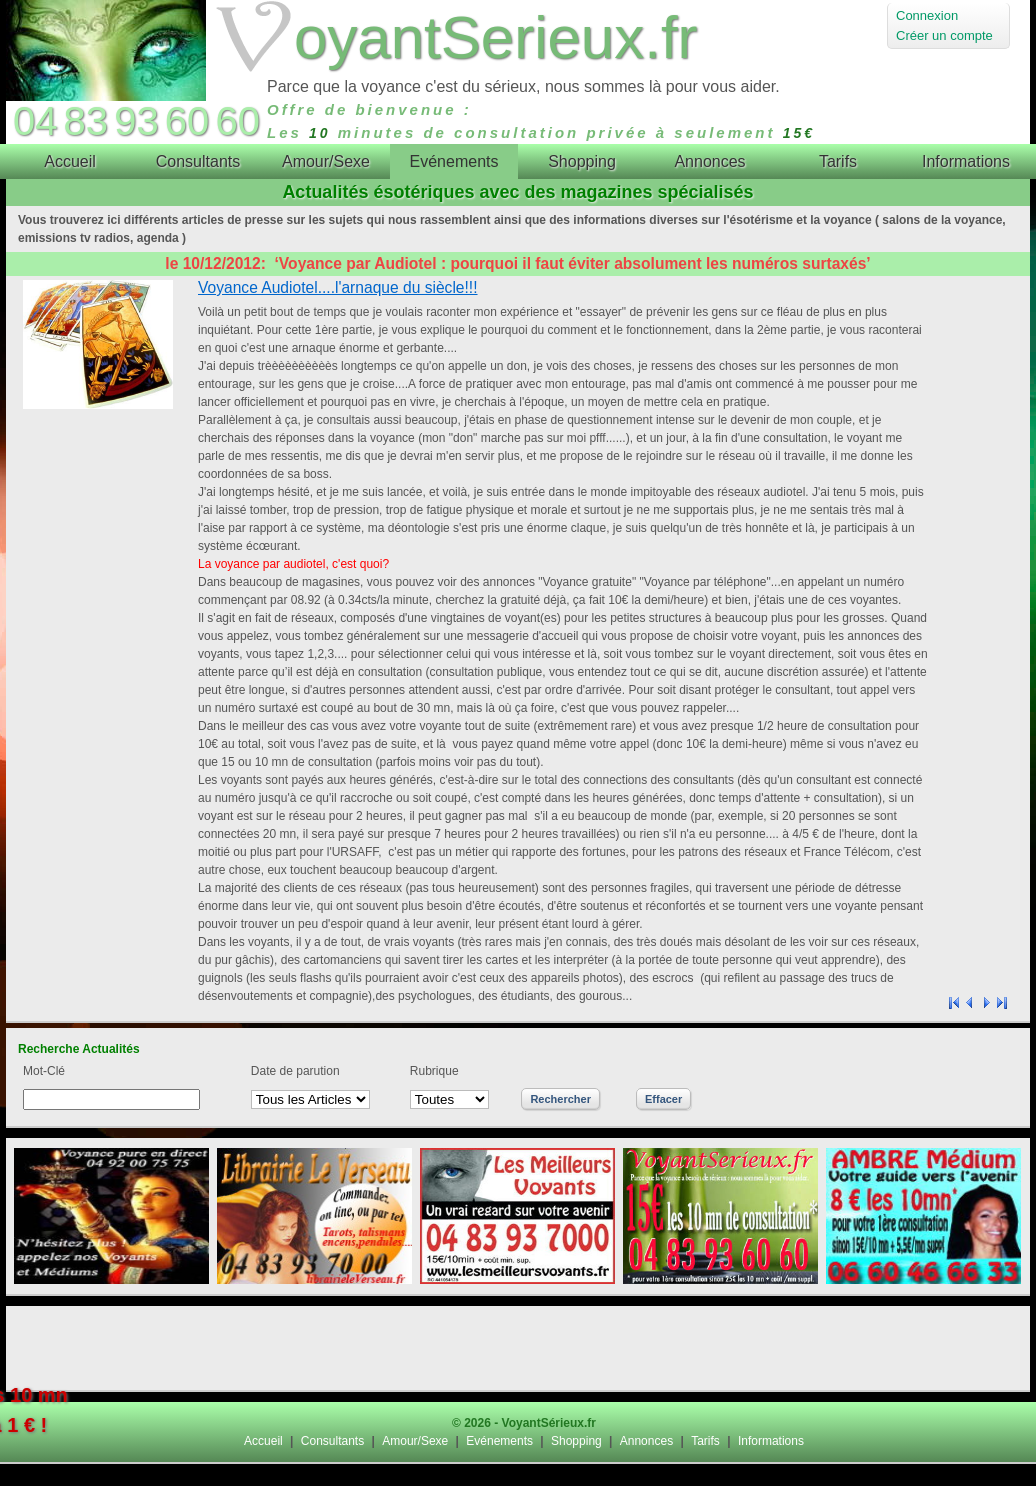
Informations (771, 1441)
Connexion (927, 15)
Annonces (646, 1441)
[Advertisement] (518, 1348)
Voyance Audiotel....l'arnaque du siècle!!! (338, 287)
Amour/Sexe (415, 1441)
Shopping (576, 1441)
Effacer (663, 1099)
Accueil (263, 1441)
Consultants (332, 1441)
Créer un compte (944, 35)
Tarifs (705, 1441)
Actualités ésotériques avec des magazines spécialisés (517, 192)
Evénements (499, 1441)
